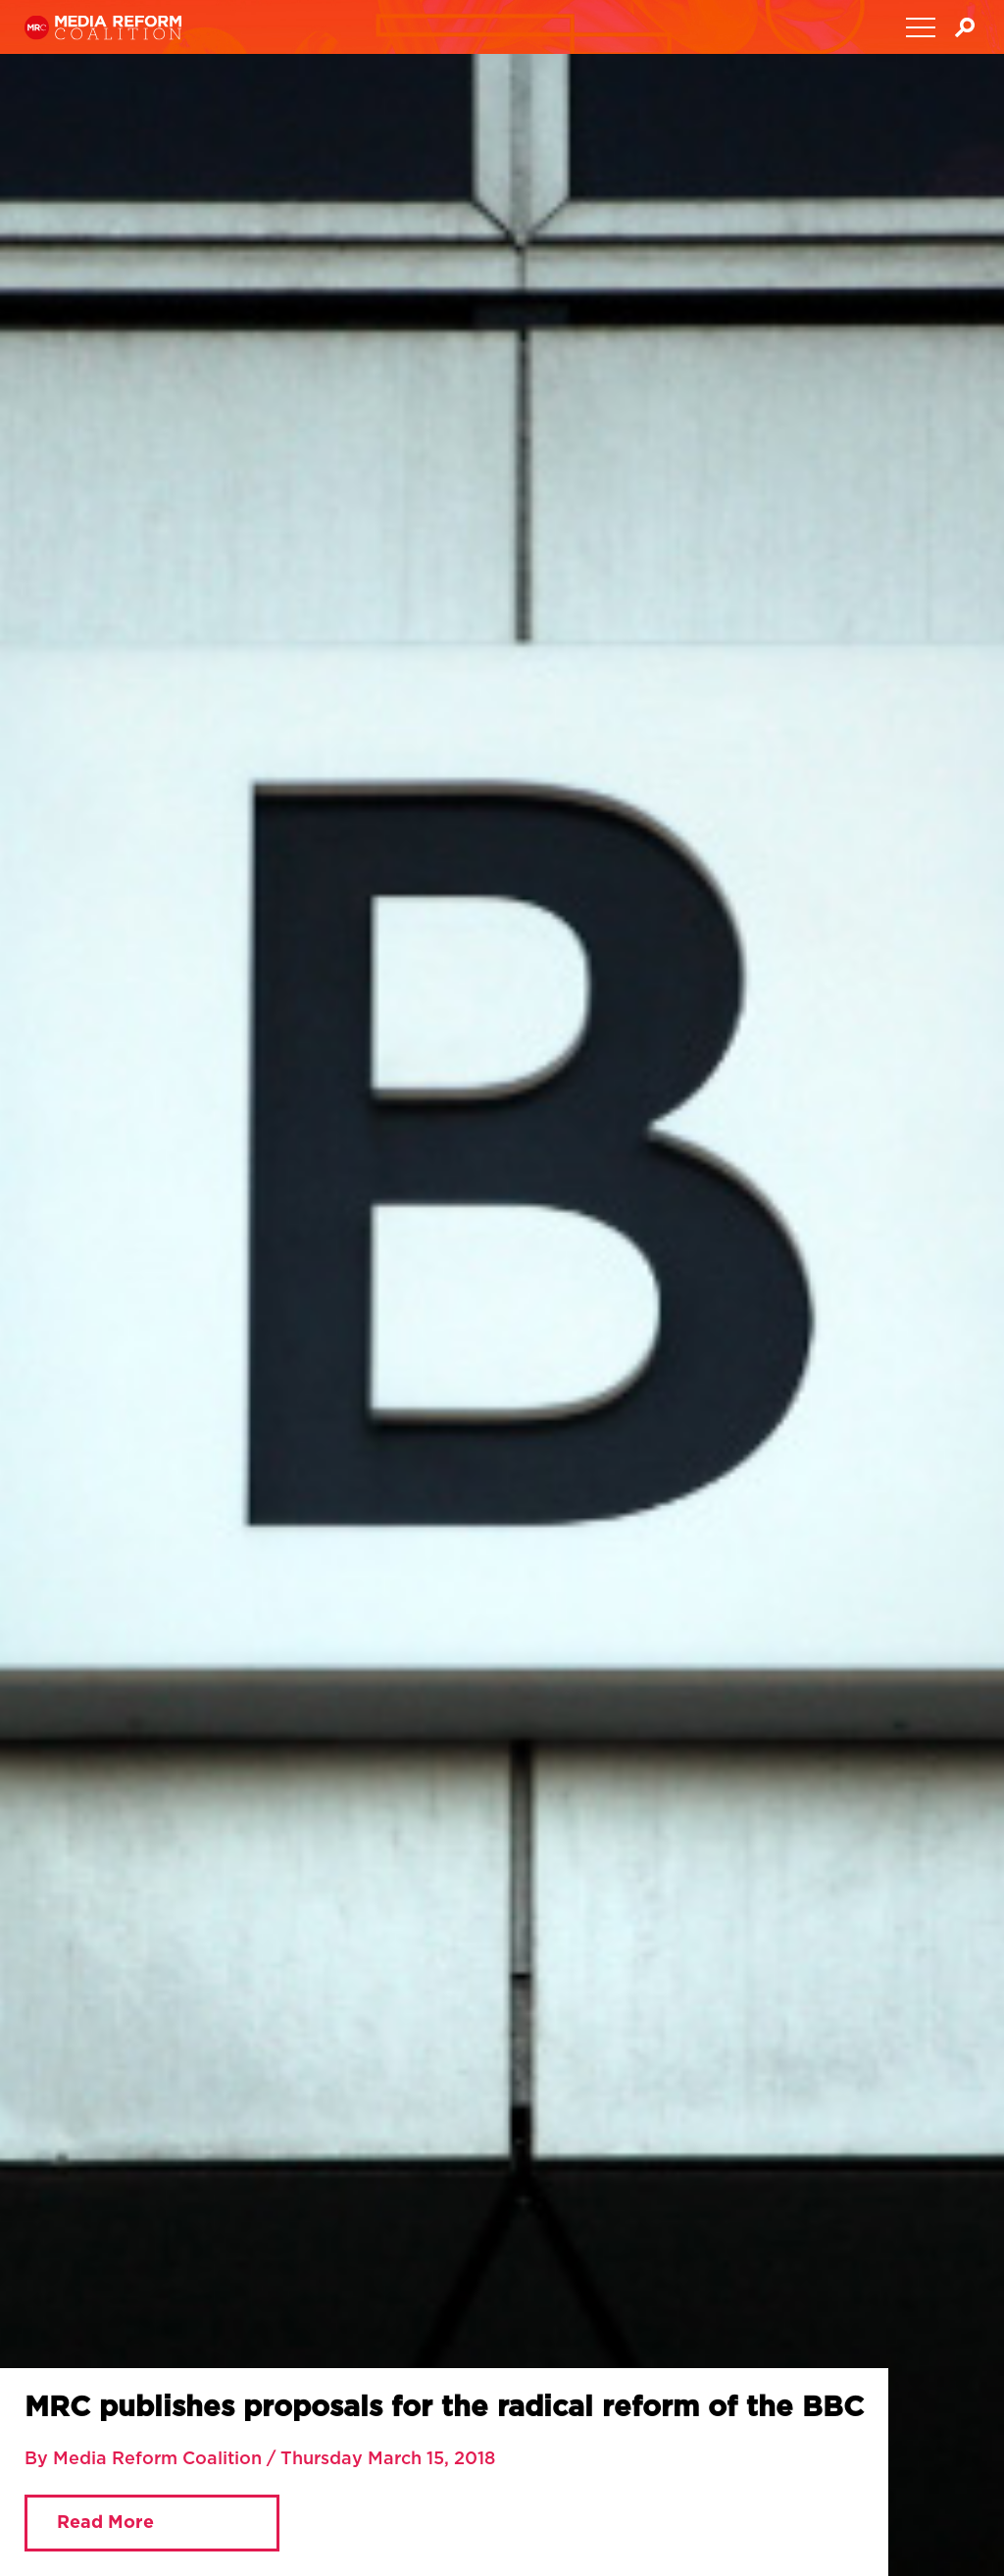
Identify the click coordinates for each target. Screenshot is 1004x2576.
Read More (105, 2523)
